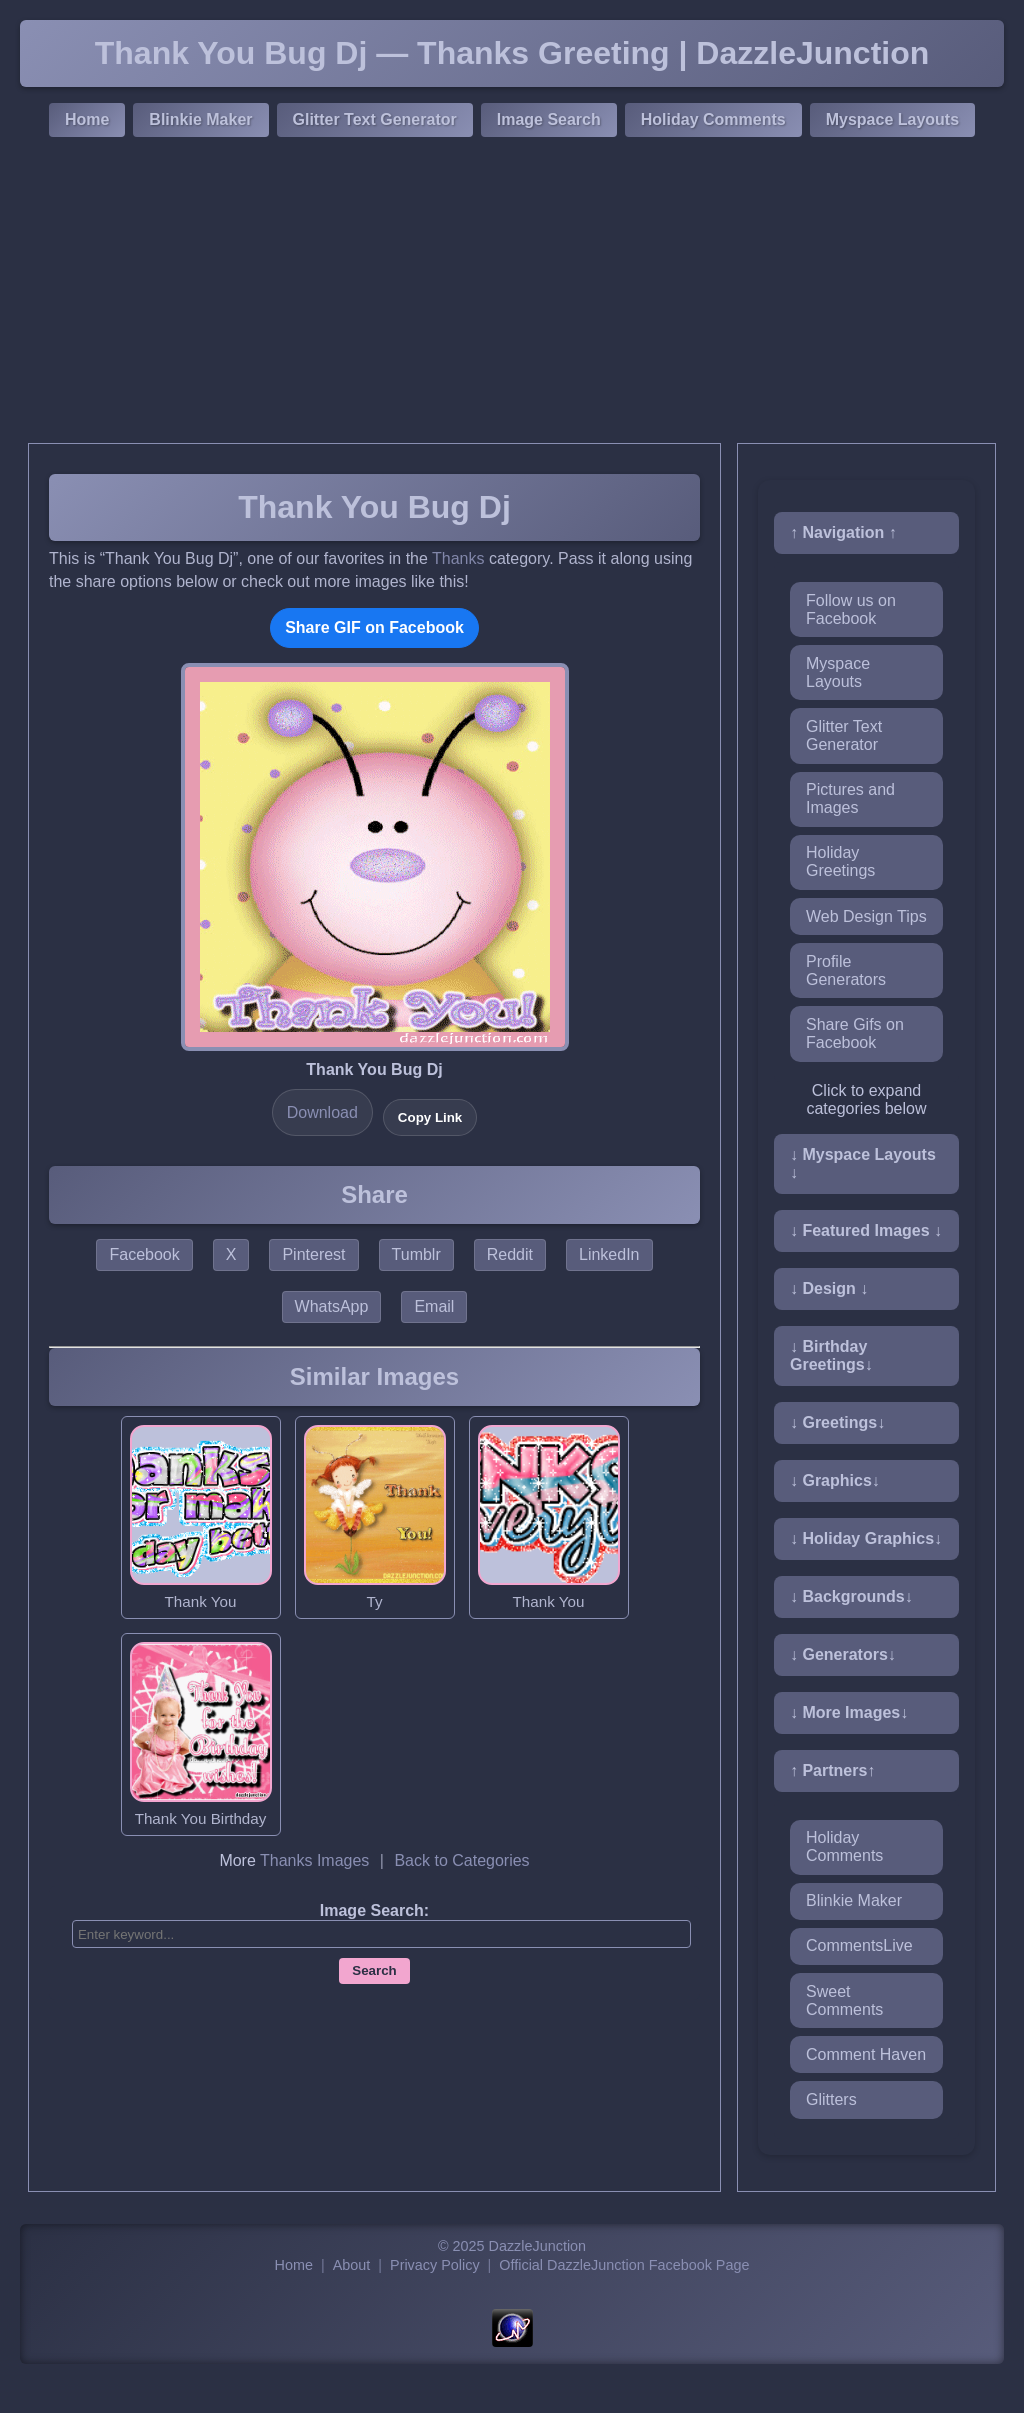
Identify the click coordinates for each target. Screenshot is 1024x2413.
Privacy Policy (435, 2265)
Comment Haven (866, 2054)
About (352, 2265)
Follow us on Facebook (851, 609)
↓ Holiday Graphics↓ (866, 1538)
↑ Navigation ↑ (843, 532)
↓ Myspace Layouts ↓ (863, 1163)
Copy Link (430, 1117)
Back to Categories (461, 1860)
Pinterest (313, 1254)
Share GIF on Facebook (374, 627)
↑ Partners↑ (832, 1770)
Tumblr (416, 1254)
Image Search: (374, 1910)
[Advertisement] (512, 293)
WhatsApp (332, 1306)
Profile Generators (846, 970)
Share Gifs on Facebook (855, 1033)
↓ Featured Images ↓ (866, 1230)
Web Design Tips (866, 916)
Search (374, 1970)
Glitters (831, 2099)
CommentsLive (859, 1945)
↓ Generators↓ (843, 1654)
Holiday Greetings (840, 861)
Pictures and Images (850, 798)
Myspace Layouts (892, 119)
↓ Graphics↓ (835, 1480)
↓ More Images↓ (849, 1712)
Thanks (458, 558)
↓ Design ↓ (829, 1288)
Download (322, 1112)
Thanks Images (314, 1860)
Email (434, 1306)
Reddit (510, 1254)
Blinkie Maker (200, 119)
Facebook (144, 1254)
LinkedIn (609, 1254)
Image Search (549, 119)
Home (87, 119)
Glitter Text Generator (375, 119)
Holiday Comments (713, 119)
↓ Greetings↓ (837, 1422)
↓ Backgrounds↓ (851, 1596)
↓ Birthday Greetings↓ (831, 1355)
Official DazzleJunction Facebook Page (624, 2265)
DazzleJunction (538, 2246)
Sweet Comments (844, 2000)
